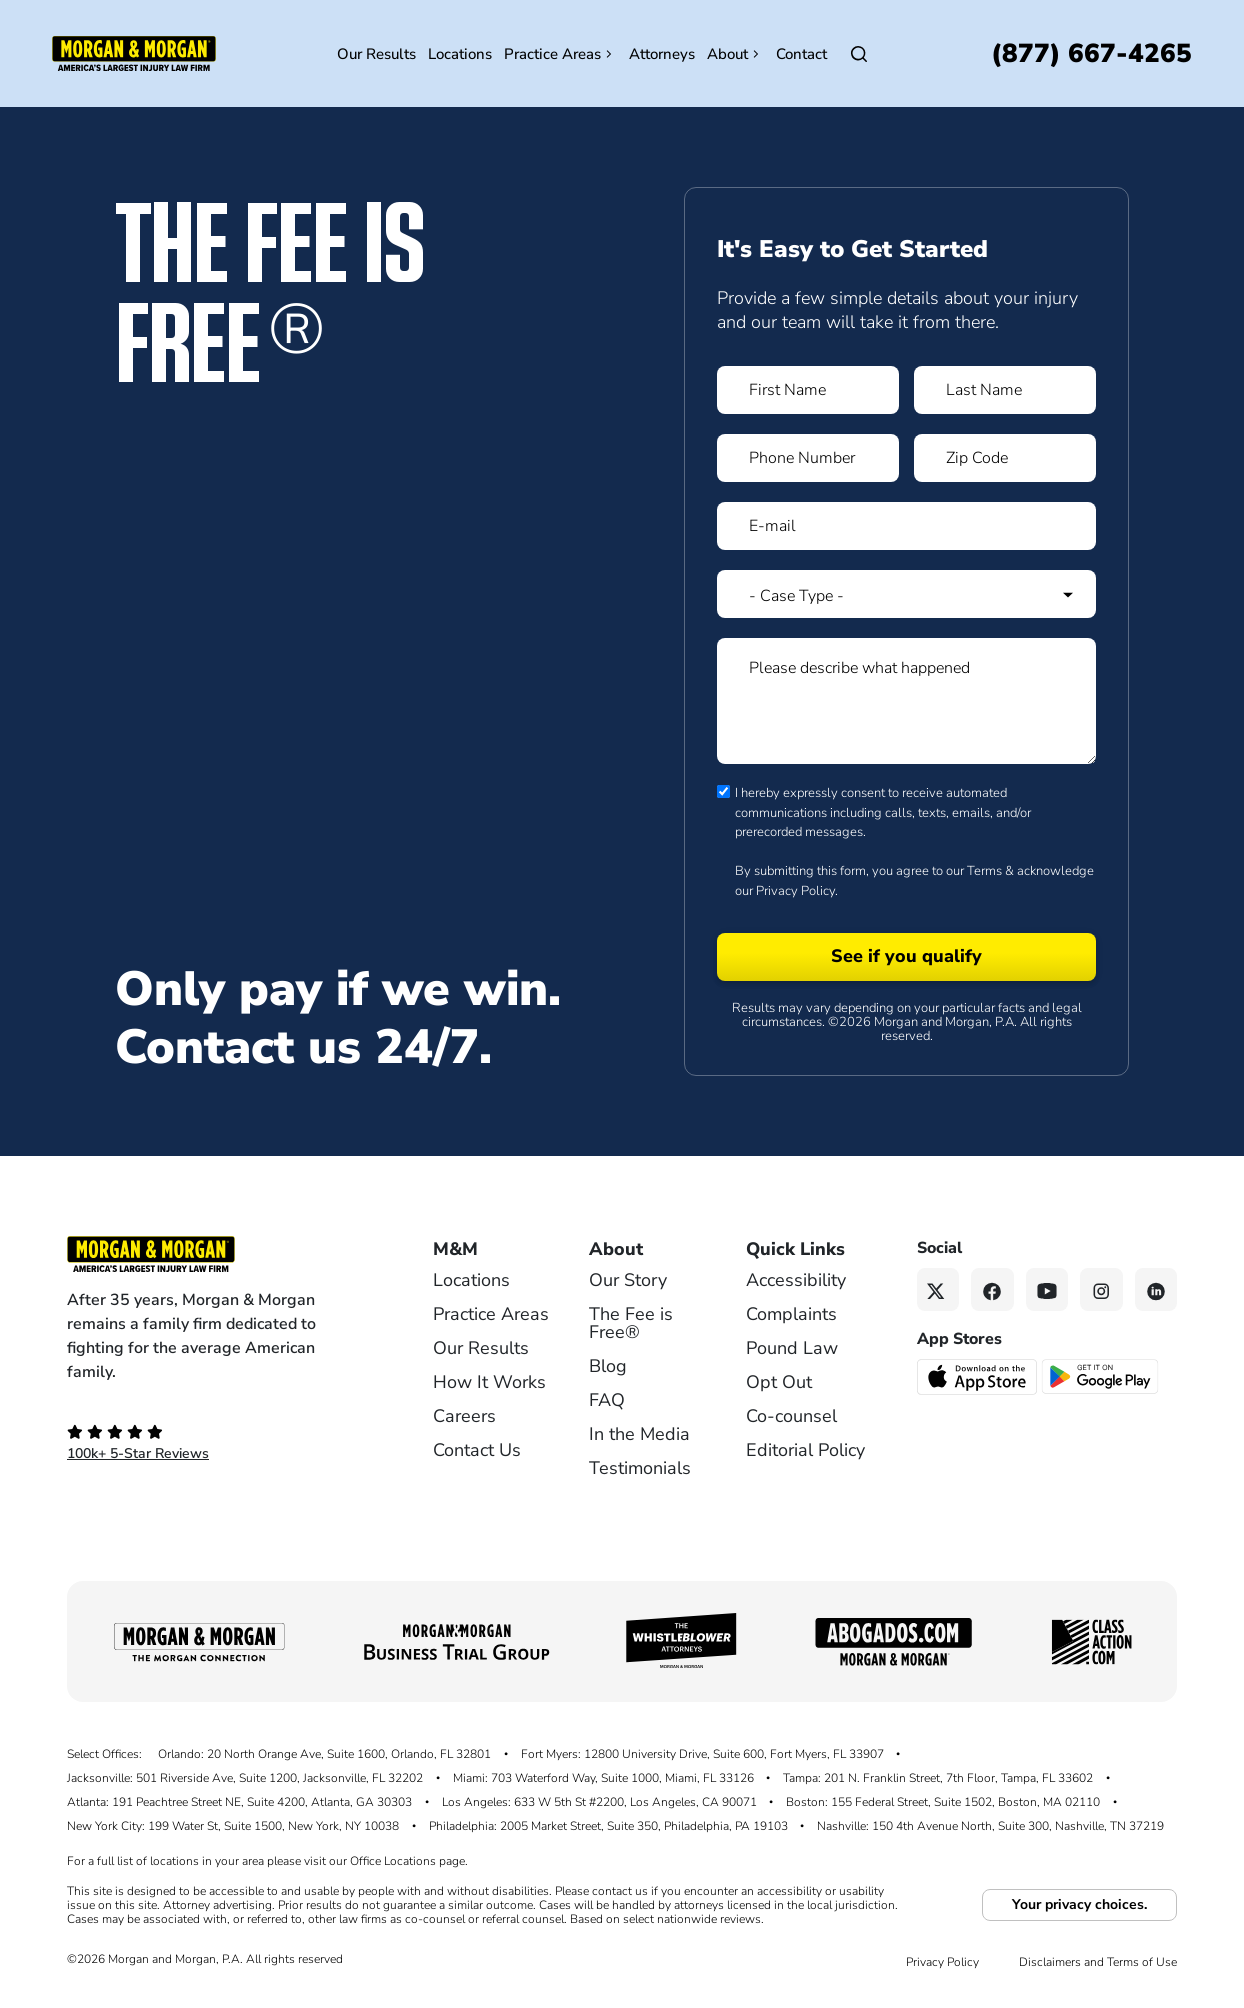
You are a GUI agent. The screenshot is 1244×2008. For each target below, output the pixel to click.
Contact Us (477, 1450)
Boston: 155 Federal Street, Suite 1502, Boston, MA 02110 (943, 1802)
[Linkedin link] (1156, 1289)
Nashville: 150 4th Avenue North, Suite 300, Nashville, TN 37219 (990, 1826)
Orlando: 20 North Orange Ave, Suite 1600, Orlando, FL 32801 (324, 1754)
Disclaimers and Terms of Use (1098, 1962)
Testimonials (640, 1468)
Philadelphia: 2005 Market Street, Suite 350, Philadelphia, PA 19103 (608, 1826)
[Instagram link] (1101, 1289)
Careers (464, 1416)
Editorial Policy (805, 1450)
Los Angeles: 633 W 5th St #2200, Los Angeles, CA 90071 (599, 1802)
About (735, 54)
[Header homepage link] (134, 52)
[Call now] (1091, 53)
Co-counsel (791, 1416)
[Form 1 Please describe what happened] (906, 701)
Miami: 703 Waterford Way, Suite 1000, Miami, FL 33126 (603, 1778)
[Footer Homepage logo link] (217, 1254)
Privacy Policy (795, 891)
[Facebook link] (992, 1289)
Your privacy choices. (1079, 1904)
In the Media (639, 1434)
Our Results (376, 54)
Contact (801, 54)
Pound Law (792, 1348)
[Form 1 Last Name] (1005, 390)
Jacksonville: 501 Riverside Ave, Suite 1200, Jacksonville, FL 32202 (245, 1778)
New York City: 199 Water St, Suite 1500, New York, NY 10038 (233, 1826)
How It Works (489, 1382)
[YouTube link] (1047, 1289)
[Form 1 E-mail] (906, 526)
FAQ (607, 1400)
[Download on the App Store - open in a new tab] (978, 1375)
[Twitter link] (938, 1289)
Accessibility (796, 1280)
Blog (608, 1366)
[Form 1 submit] (906, 957)
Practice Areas (560, 54)
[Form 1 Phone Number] (808, 458)
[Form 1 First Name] (808, 390)
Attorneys (662, 54)
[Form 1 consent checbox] (723, 791)
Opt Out (779, 1382)
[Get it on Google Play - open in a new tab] (1101, 1375)
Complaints (791, 1314)
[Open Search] (859, 54)
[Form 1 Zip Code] (1005, 458)
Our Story (628, 1280)
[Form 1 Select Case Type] (906, 594)
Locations (460, 54)
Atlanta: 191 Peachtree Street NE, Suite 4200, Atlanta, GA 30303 (239, 1802)
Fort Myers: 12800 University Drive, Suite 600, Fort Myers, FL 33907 (702, 1754)
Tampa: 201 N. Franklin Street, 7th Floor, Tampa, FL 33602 (938, 1778)
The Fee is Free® (631, 1323)
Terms (984, 871)
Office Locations (393, 1861)
